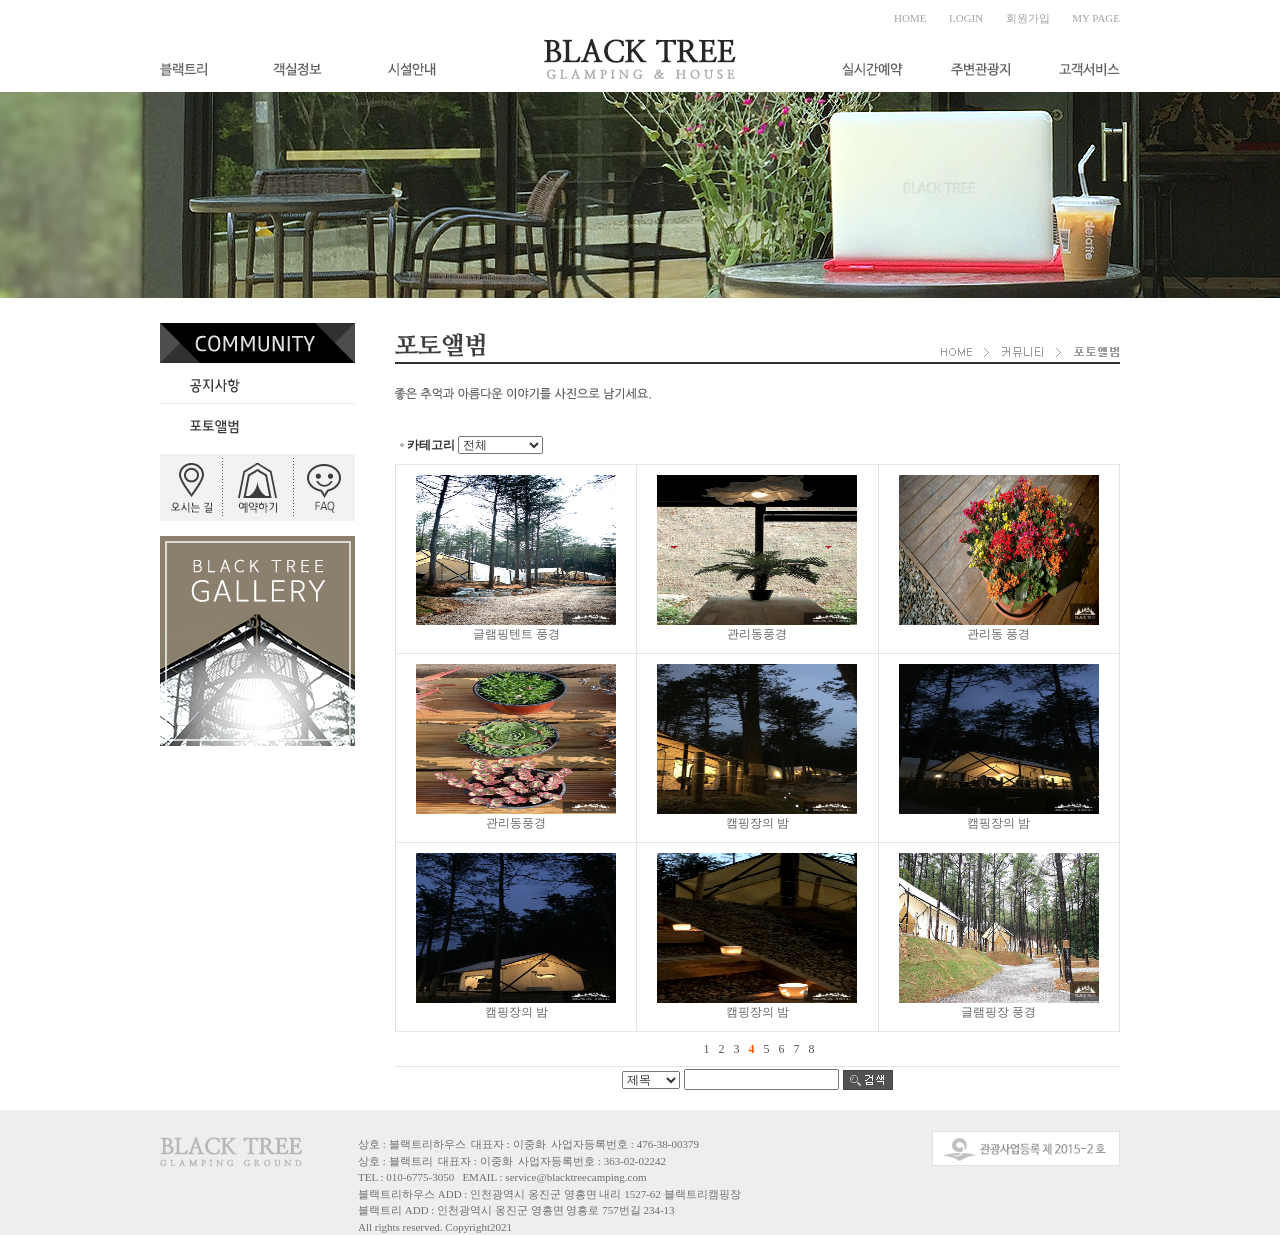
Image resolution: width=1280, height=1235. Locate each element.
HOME (910, 18)
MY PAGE (1096, 18)
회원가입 (1028, 18)
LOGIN (966, 18)
